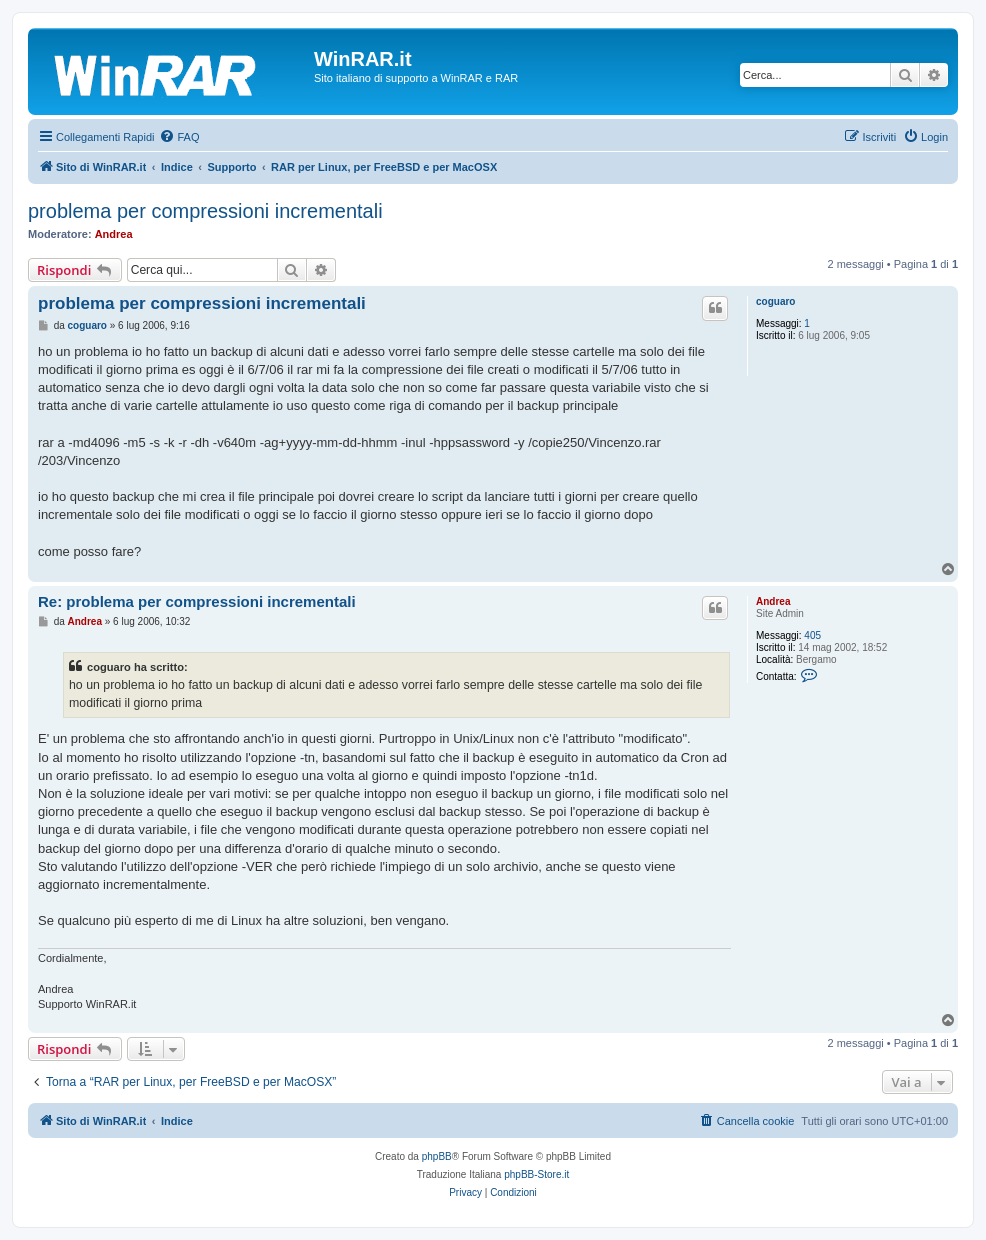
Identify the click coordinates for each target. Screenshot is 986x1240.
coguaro (775, 301)
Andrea (114, 234)
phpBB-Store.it (536, 1174)
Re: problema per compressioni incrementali (197, 601)
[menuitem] (179, 137)
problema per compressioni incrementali (205, 211)
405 (812, 635)
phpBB (437, 1156)
